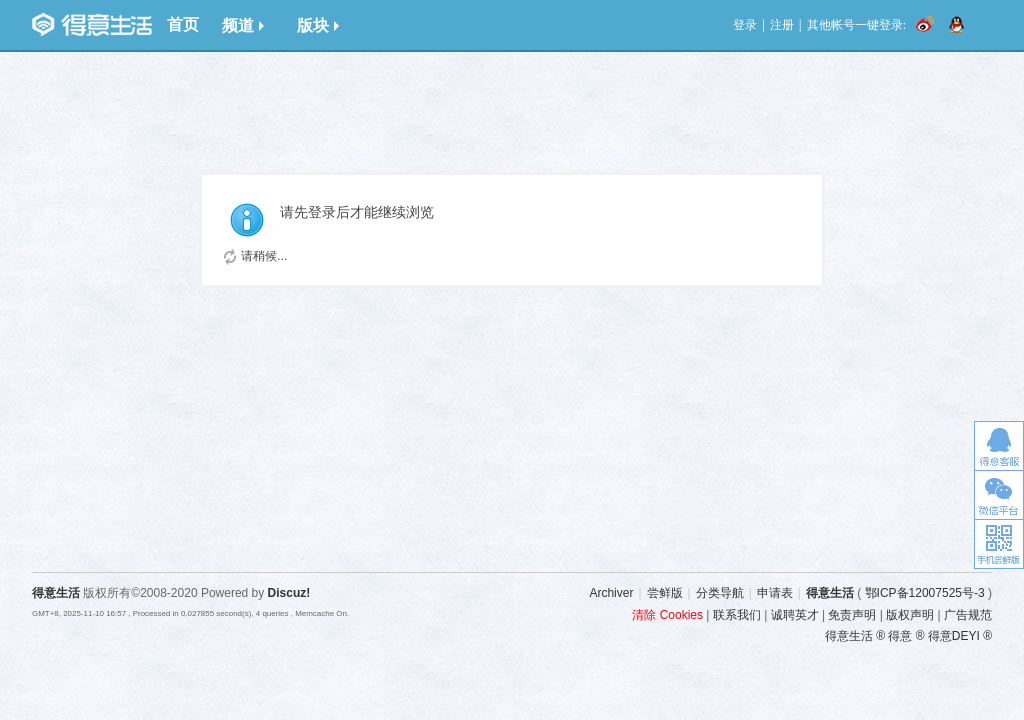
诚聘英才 (795, 615)
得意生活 (830, 593)
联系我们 (737, 615)
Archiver (611, 593)
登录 (745, 25)
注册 (782, 25)
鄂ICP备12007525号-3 (925, 593)
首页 (183, 24)
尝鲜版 (665, 593)
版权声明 (910, 615)
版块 (318, 25)
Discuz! (289, 593)
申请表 (775, 593)
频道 (243, 25)
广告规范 (968, 615)
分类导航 (720, 593)
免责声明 (852, 615)
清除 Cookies (667, 615)
